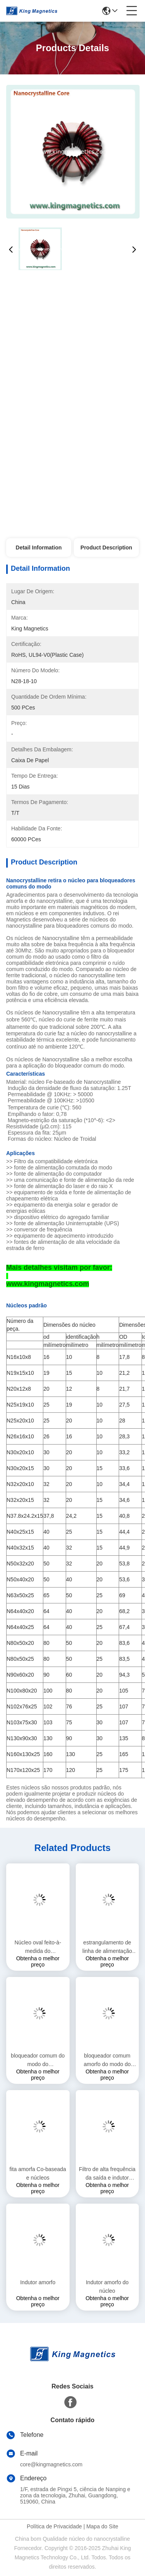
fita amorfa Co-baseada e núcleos (38, 2173)
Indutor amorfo (37, 2282)
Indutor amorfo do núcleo (107, 2286)
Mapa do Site (102, 2526)
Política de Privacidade (54, 2526)
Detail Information (39, 547)
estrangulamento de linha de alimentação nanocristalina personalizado (107, 1947)
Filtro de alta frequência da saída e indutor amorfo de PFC (107, 2174)
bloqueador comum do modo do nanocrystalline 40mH (38, 2060)
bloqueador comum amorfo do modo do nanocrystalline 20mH (107, 2060)
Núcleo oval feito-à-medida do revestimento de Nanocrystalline (37, 1947)
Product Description (106, 547)
